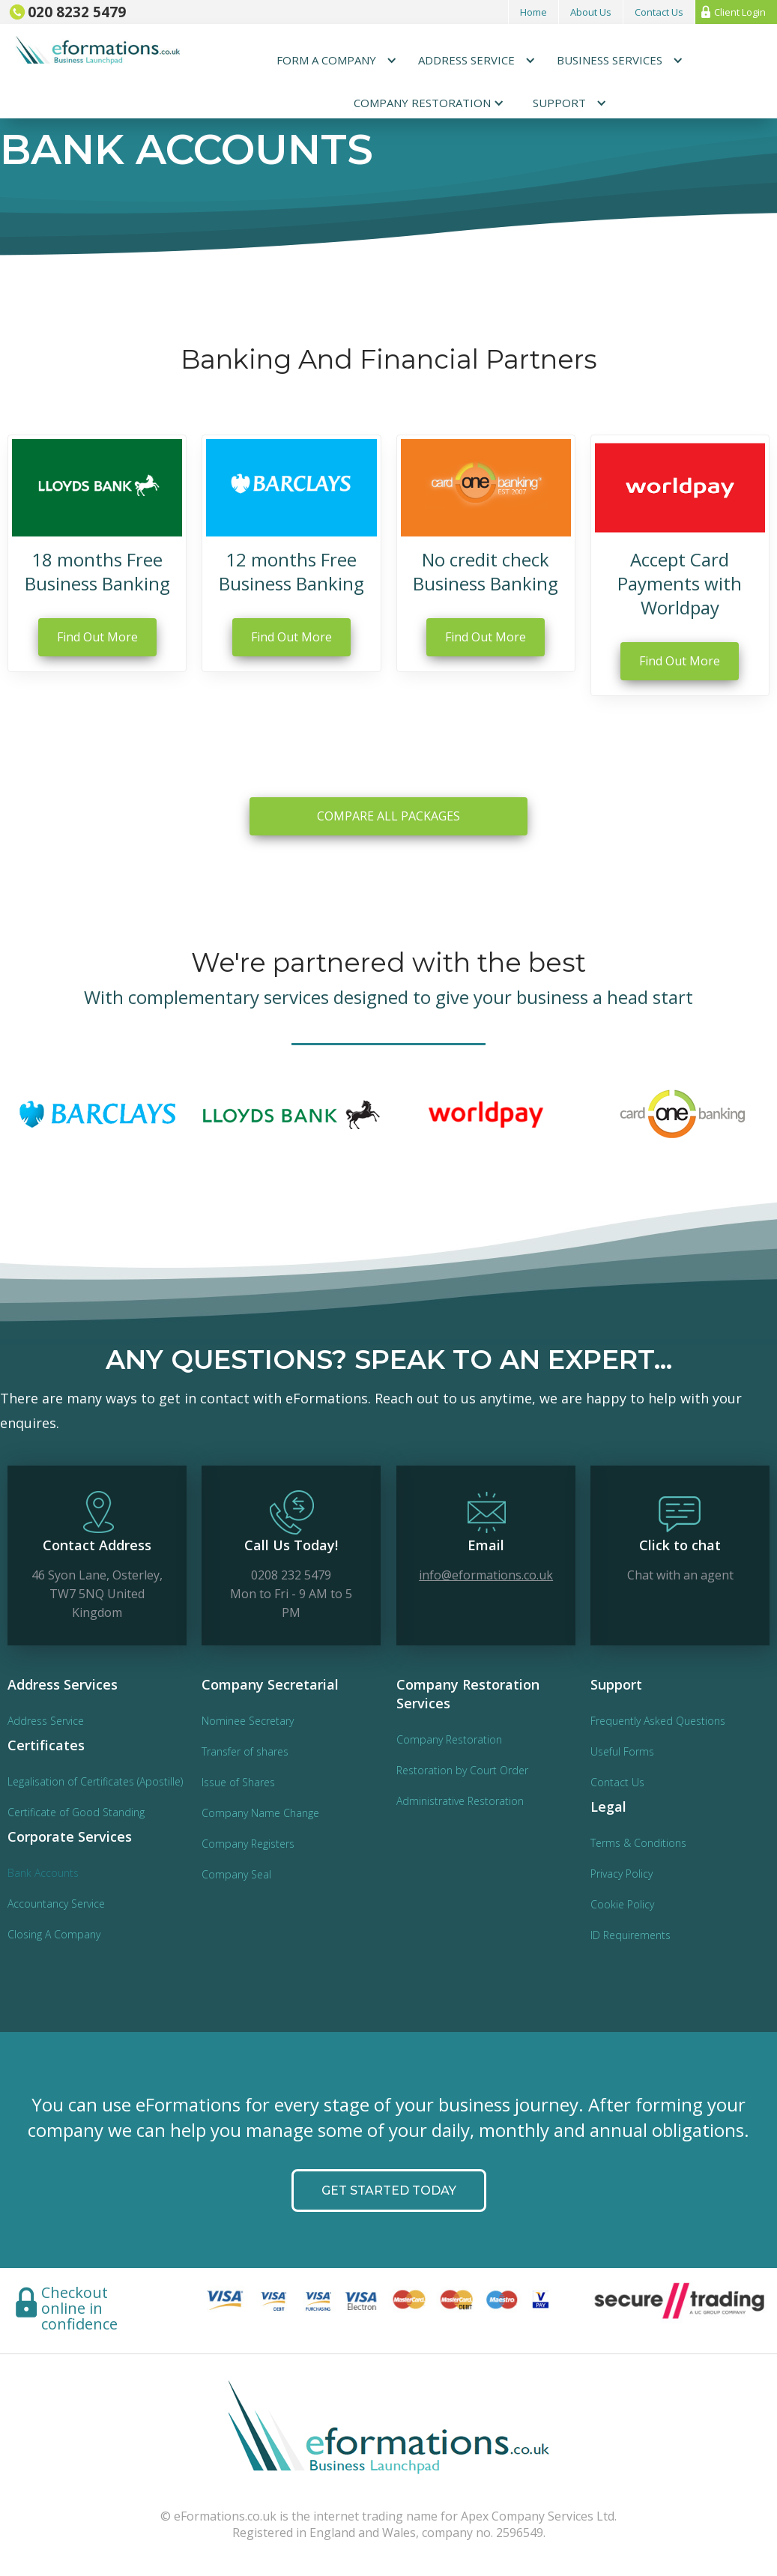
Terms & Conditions (638, 1843)
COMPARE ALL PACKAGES (388, 839)
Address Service (45, 1721)
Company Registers (248, 1843)
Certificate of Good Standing (76, 1812)
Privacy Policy (621, 1873)
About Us (590, 12)
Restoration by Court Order (462, 1770)
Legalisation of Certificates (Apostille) (95, 1781)
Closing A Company (53, 1934)
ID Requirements (630, 1935)
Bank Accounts (43, 1873)
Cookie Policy (622, 1904)
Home (533, 12)
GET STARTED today (388, 2214)
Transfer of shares (245, 1751)
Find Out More (97, 637)
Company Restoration (449, 1739)
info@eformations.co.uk (486, 1572)
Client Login (740, 12)
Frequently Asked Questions (657, 1721)
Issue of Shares (238, 1782)
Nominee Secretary (248, 1721)
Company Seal (236, 1874)
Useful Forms (622, 1751)
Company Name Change (260, 1813)
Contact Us (659, 12)
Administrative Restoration (460, 1801)
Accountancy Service (56, 1903)
